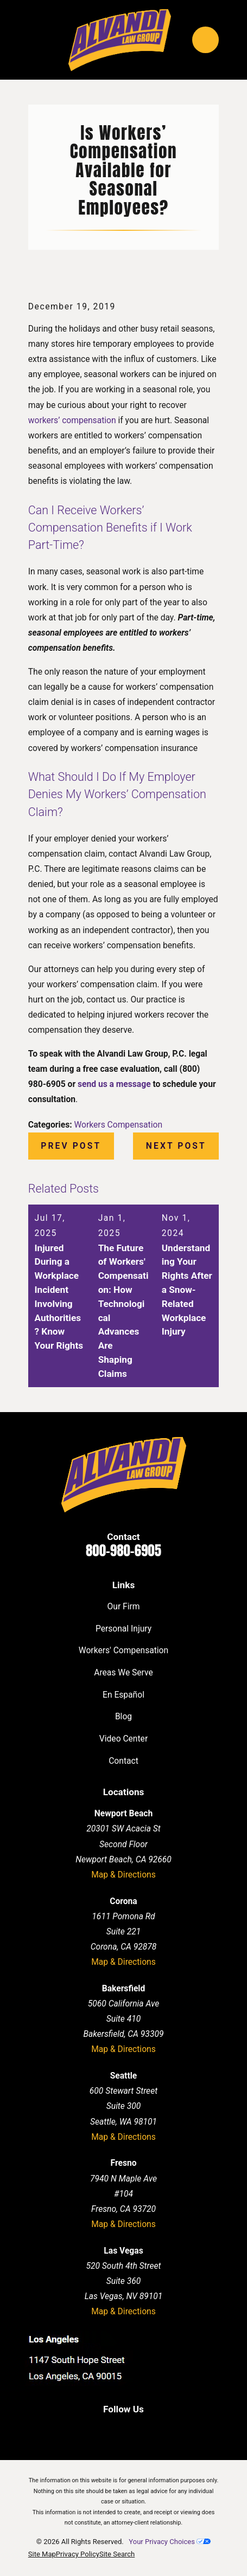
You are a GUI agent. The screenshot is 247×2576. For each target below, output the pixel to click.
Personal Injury (123, 1628)
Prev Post (71, 1146)
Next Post (176, 1146)
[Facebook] (89, 2430)
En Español (123, 1695)
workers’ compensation (72, 420)
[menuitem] (42, 2554)
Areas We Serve (123, 1672)
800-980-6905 (123, 1551)
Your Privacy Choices (170, 2542)
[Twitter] (135, 2430)
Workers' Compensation (123, 1650)
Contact (123, 1761)
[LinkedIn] (112, 2430)
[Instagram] (158, 2430)
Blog (123, 1716)
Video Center (123, 1738)
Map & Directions (123, 1874)
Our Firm (123, 1606)
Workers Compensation (118, 1124)
